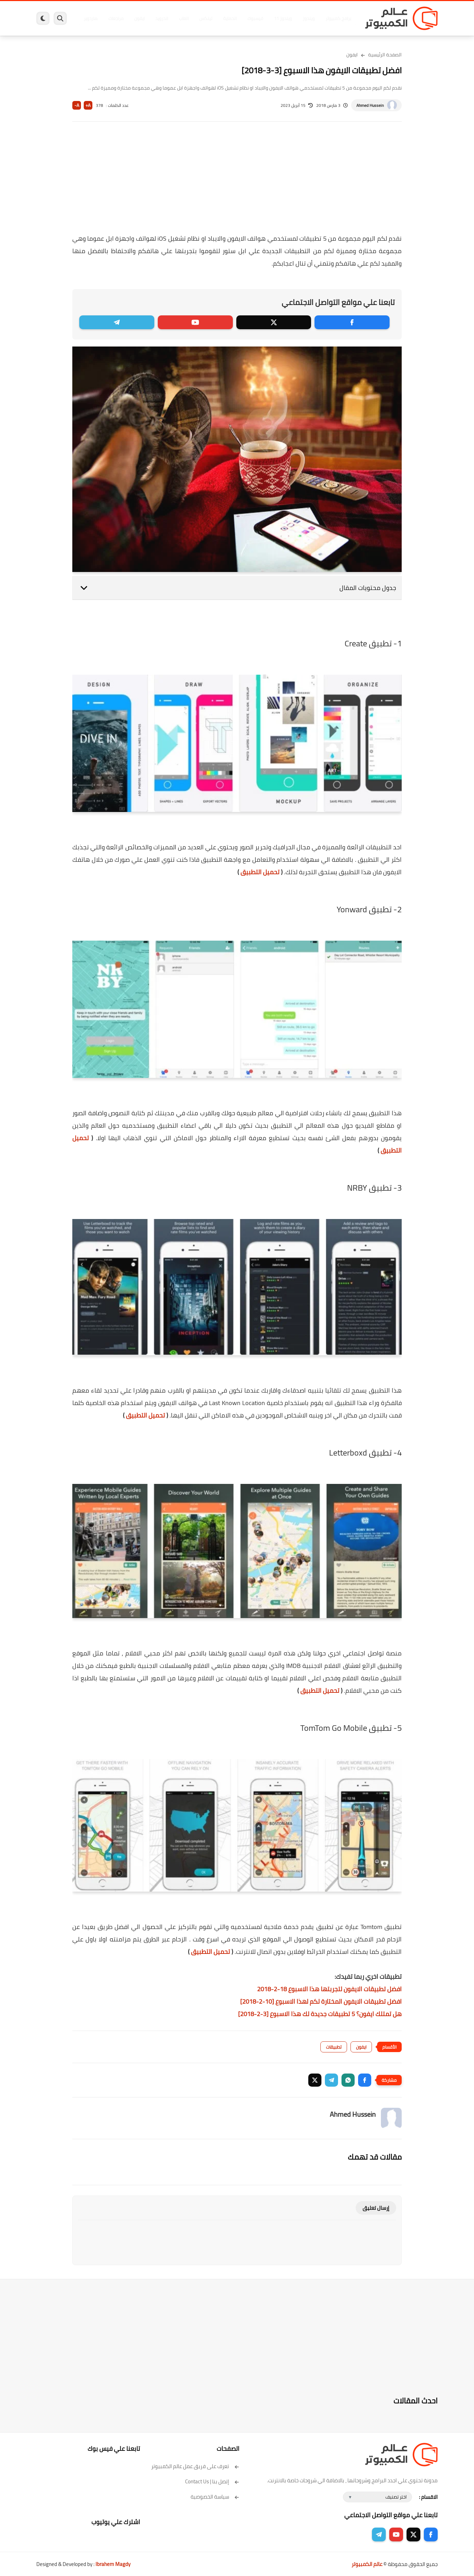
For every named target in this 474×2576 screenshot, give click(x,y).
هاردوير (91, 18)
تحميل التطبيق (260, 872)
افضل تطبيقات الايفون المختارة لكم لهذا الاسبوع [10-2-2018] (321, 2001)
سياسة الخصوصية (215, 2497)
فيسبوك (255, 18)
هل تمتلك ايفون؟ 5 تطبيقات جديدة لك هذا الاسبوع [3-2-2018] (320, 2014)
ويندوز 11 (283, 18)
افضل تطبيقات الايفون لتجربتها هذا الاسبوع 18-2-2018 (329, 1989)
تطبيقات (333, 2047)
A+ (88, 105)
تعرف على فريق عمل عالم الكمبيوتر (195, 2466)
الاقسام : (428, 2497)
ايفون (139, 18)
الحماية (230, 18)
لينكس (205, 18)
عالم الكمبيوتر (367, 2564)
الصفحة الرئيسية (385, 54)
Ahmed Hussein (370, 105)
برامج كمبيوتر (338, 18)
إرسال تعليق (376, 2208)
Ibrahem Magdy (112, 2564)
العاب (184, 18)
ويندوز (309, 18)
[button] (364, 2080)
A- (76, 105)
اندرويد (161, 18)
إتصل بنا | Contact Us (212, 2481)
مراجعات (116, 18)
